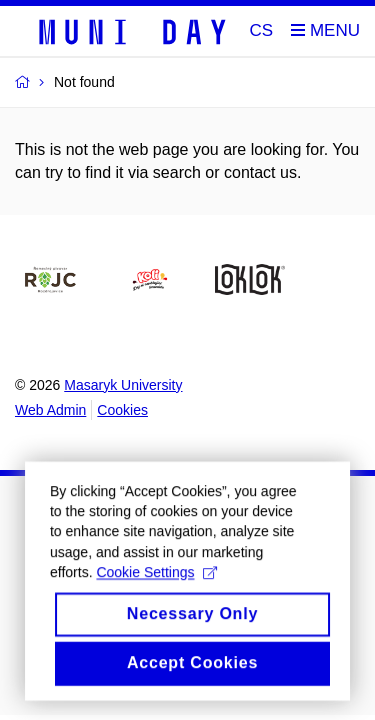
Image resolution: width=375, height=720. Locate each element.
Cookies (122, 410)
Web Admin (50, 410)
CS (262, 30)
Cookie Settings (156, 582)
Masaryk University (123, 385)
